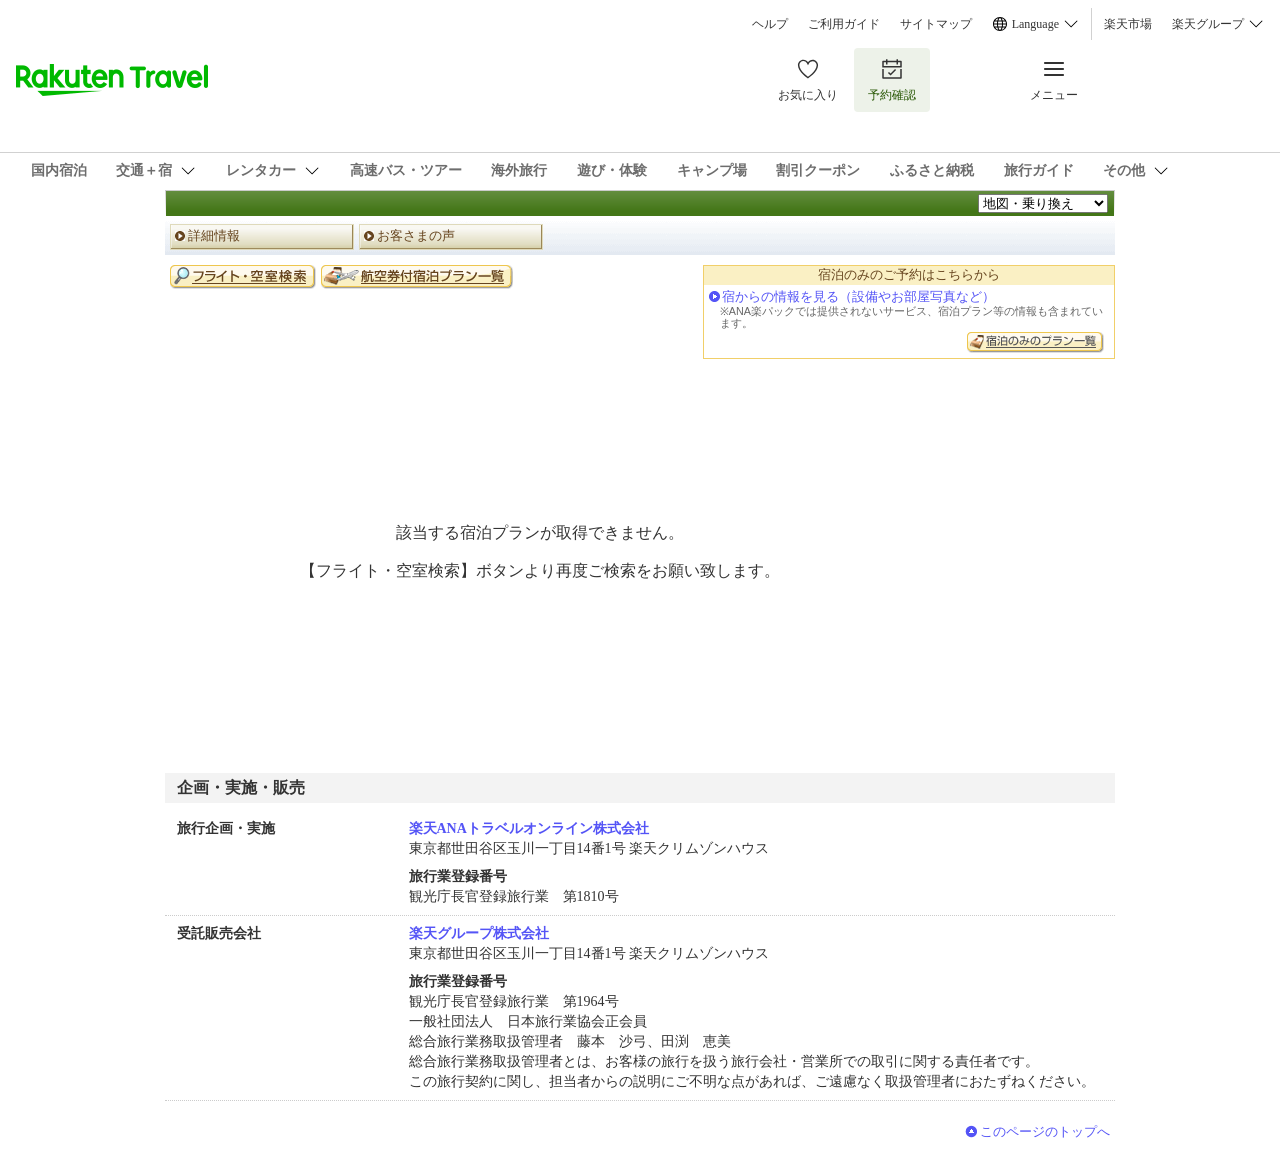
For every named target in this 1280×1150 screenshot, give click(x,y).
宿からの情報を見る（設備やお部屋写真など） (858, 296)
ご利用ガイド (844, 24)
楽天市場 (1128, 24)
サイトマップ (936, 24)
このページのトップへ (1045, 1131)
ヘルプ (770, 24)
